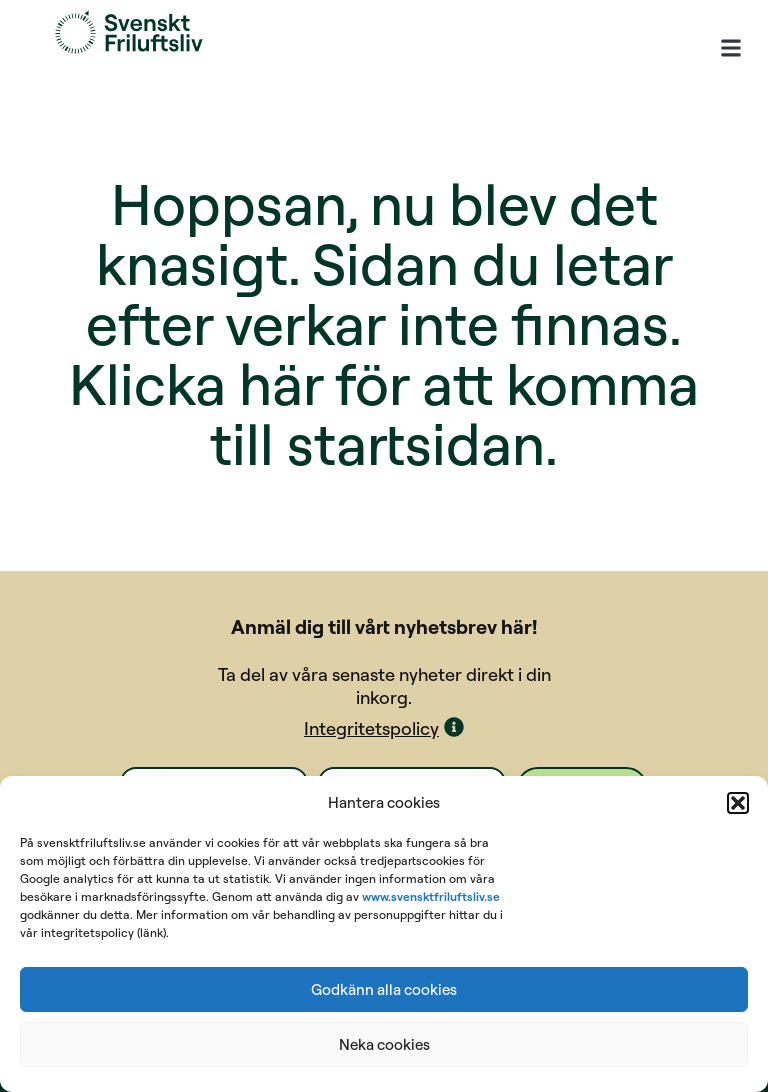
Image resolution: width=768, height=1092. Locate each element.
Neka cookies (384, 1044)
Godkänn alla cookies (384, 989)
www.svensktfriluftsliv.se (431, 896)
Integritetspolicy (371, 728)
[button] (738, 803)
